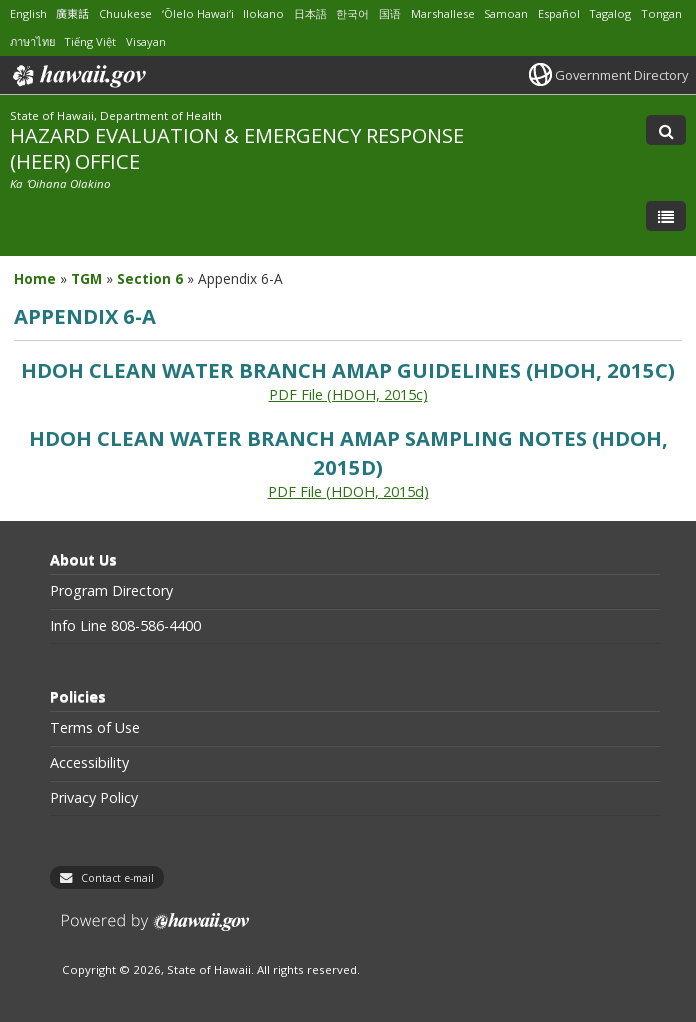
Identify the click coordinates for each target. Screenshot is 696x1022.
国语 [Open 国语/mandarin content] (390, 13)
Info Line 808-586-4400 (125, 626)
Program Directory (111, 591)
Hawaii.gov (77, 76)
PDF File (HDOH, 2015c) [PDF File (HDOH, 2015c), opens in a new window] (348, 394)
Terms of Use (95, 728)
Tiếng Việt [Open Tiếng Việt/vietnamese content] (90, 41)
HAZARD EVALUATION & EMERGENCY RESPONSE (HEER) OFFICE (237, 147)
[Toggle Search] (666, 130)
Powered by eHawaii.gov (155, 929)
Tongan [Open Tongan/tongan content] (661, 13)
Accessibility (89, 763)
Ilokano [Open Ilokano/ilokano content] (263, 13)
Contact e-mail (117, 878)
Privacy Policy (94, 798)
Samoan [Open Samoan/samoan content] (506, 13)
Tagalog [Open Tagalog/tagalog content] (610, 13)
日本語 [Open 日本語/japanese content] (310, 13)
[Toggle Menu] (666, 216)
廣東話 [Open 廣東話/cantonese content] (72, 13)
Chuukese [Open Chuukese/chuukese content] (125, 13)
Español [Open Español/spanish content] (559, 13)
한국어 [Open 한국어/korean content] (352, 13)
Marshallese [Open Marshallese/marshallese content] (443, 13)
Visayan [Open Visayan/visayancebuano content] (146, 41)
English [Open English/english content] (28, 13)
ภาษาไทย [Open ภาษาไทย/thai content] (32, 41)
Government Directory (621, 75)
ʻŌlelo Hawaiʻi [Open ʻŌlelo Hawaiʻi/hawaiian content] (198, 13)
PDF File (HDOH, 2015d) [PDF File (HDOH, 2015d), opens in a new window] (348, 491)
